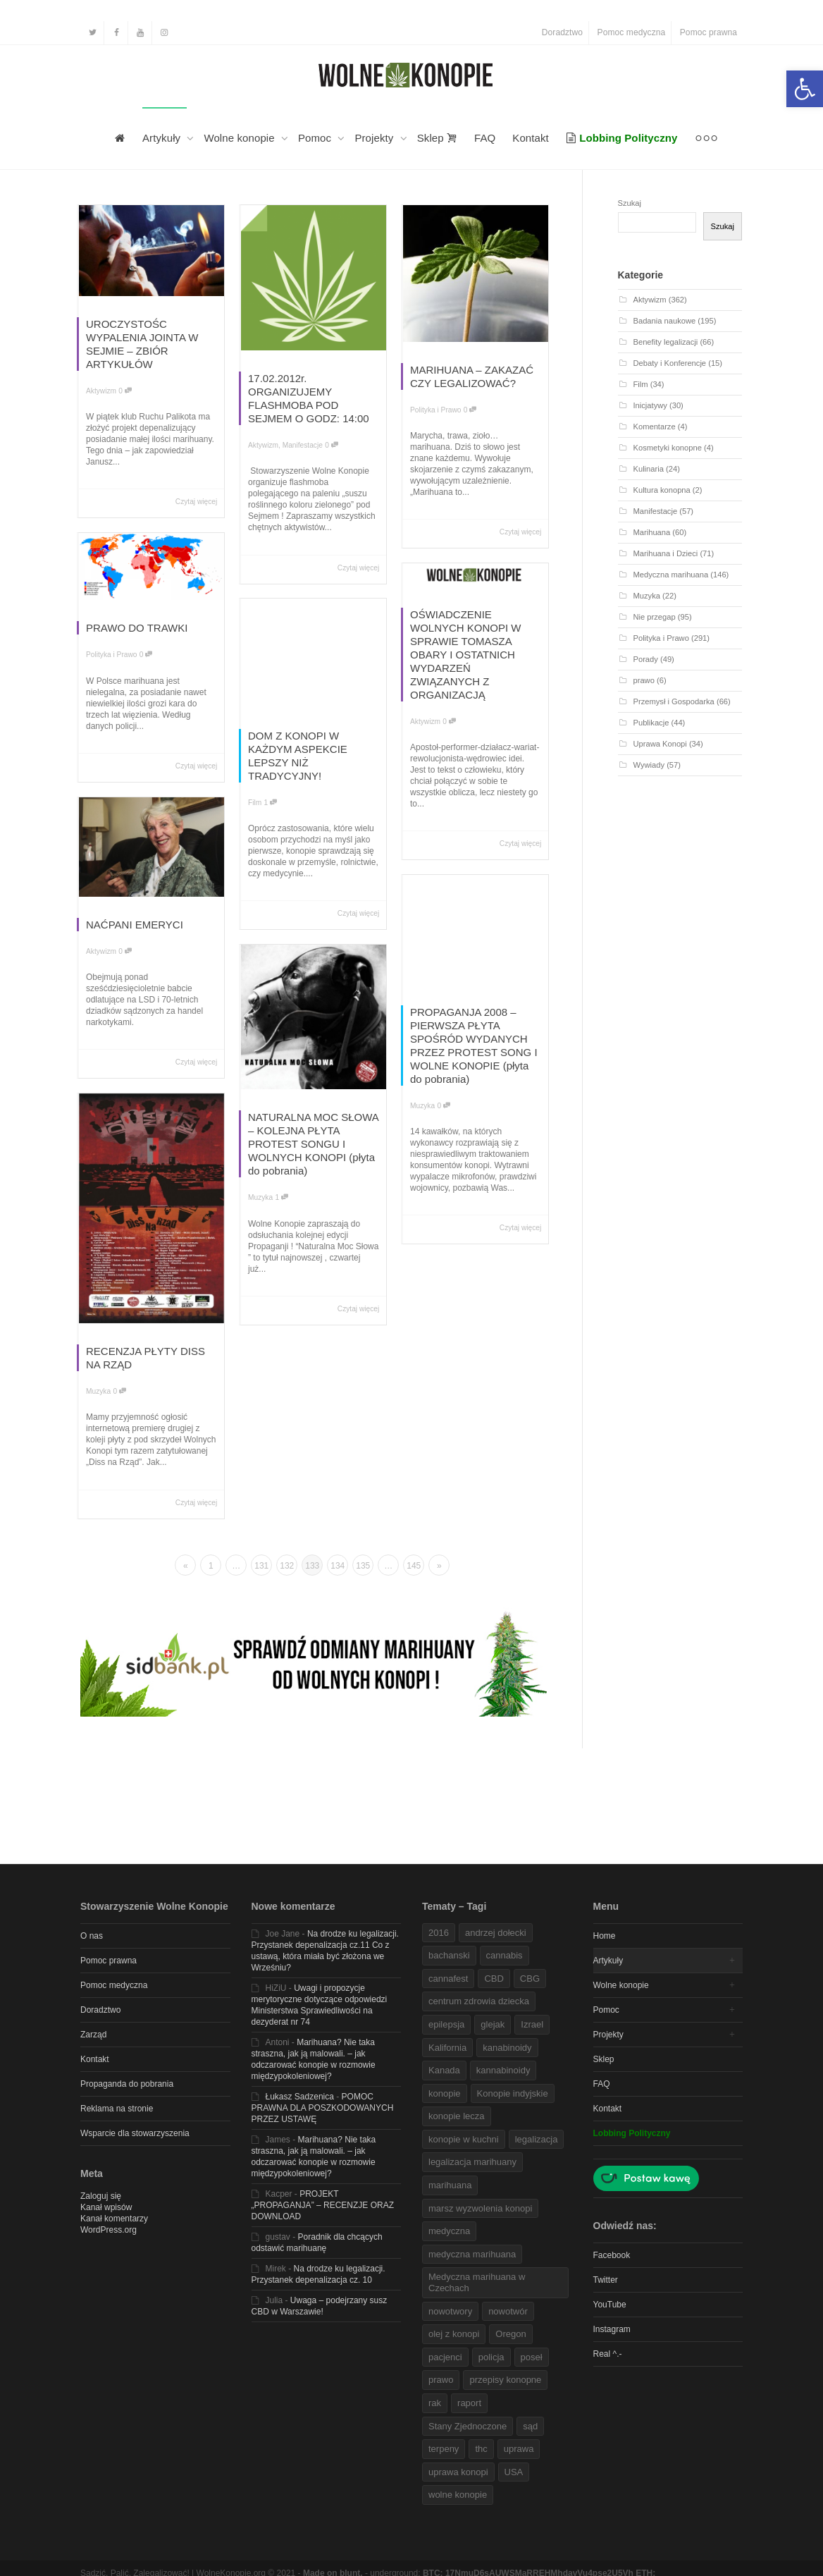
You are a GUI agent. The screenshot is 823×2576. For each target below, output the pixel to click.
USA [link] (514, 2472)
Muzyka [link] (422, 1106)
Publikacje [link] (651, 722)
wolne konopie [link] (457, 2494)
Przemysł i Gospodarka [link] (673, 701)
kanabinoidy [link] (507, 2047)
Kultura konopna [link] (662, 490)
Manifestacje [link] (303, 445)
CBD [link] (493, 1978)
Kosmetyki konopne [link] (667, 447)
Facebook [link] (612, 2255)
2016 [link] (438, 1932)
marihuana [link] (449, 2185)
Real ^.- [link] (607, 2354)
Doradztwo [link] (562, 32)
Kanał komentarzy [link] (114, 2219)
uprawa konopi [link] (458, 2472)
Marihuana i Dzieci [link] (665, 553)
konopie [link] (444, 2093)
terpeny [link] (443, 2448)
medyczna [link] (449, 2231)
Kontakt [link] (530, 138)
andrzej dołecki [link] (495, 1932)
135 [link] (363, 1566)
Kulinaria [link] (648, 469)
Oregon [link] (510, 2334)
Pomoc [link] (316, 138)
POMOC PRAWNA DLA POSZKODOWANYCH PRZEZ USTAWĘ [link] (323, 2108)
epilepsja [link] (446, 2024)
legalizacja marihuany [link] (472, 2162)
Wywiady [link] (649, 765)
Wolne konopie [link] (241, 138)
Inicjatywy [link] (650, 405)
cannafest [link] (448, 1978)
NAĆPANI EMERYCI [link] (134, 925)
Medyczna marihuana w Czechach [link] (476, 2282)
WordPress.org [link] (108, 2230)
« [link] (185, 1566)
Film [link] (254, 802)
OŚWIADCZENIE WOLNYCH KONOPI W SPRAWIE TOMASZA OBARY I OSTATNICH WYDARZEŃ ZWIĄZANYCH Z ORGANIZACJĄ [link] (465, 654)
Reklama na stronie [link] (116, 2109)
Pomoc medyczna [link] (632, 32)
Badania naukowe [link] (664, 321)
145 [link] (414, 1566)
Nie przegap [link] (654, 617)
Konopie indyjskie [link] (512, 2093)
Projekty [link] (375, 138)
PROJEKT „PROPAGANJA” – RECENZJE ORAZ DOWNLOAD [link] (323, 2205)
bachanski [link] (449, 1955)
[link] (804, 88)
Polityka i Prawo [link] (435, 410)
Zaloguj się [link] (100, 2196)
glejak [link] (493, 2024)
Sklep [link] (437, 138)
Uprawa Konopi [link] (660, 744)
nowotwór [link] (508, 2311)
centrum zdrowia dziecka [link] (478, 2001)
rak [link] (434, 2403)
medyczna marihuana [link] (472, 2254)
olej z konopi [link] (453, 2334)
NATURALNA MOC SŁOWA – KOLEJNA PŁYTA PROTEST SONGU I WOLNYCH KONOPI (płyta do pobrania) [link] (313, 1144)
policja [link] (491, 2357)
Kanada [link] (444, 2070)
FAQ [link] (484, 138)
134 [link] (337, 1566)
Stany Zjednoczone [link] (467, 2426)
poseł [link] (532, 2357)
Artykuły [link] (162, 138)
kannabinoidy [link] (503, 2070)
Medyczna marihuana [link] (671, 574)
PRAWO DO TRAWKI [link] (136, 628)
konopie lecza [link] (456, 2116)
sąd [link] (530, 2426)
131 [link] (261, 1566)
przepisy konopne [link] (505, 2379)
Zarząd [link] (93, 2035)
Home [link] (604, 1936)
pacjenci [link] (445, 2357)
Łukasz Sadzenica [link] (300, 2097)
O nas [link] (91, 1936)
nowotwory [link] (450, 2311)
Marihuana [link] (652, 532)
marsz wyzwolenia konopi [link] (480, 2208)
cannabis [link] (504, 1955)
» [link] (439, 1566)
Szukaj (630, 203)
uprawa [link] (519, 2448)
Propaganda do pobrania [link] (126, 2084)
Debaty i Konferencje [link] (670, 363)
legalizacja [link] (536, 2139)
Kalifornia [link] (447, 2047)
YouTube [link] (609, 2305)
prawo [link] (644, 680)
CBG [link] (530, 1978)
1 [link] (271, 802)
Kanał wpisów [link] (106, 2207)
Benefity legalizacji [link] (665, 342)
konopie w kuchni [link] (463, 2139)
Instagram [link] (612, 2329)
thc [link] (481, 2448)
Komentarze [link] (654, 426)
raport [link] (469, 2403)
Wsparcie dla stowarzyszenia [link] (135, 2133)
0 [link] (125, 391)
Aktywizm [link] (101, 391)
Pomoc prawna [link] (708, 32)
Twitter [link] (605, 2280)
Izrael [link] (532, 2024)
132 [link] (287, 1566)
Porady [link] (645, 659)
